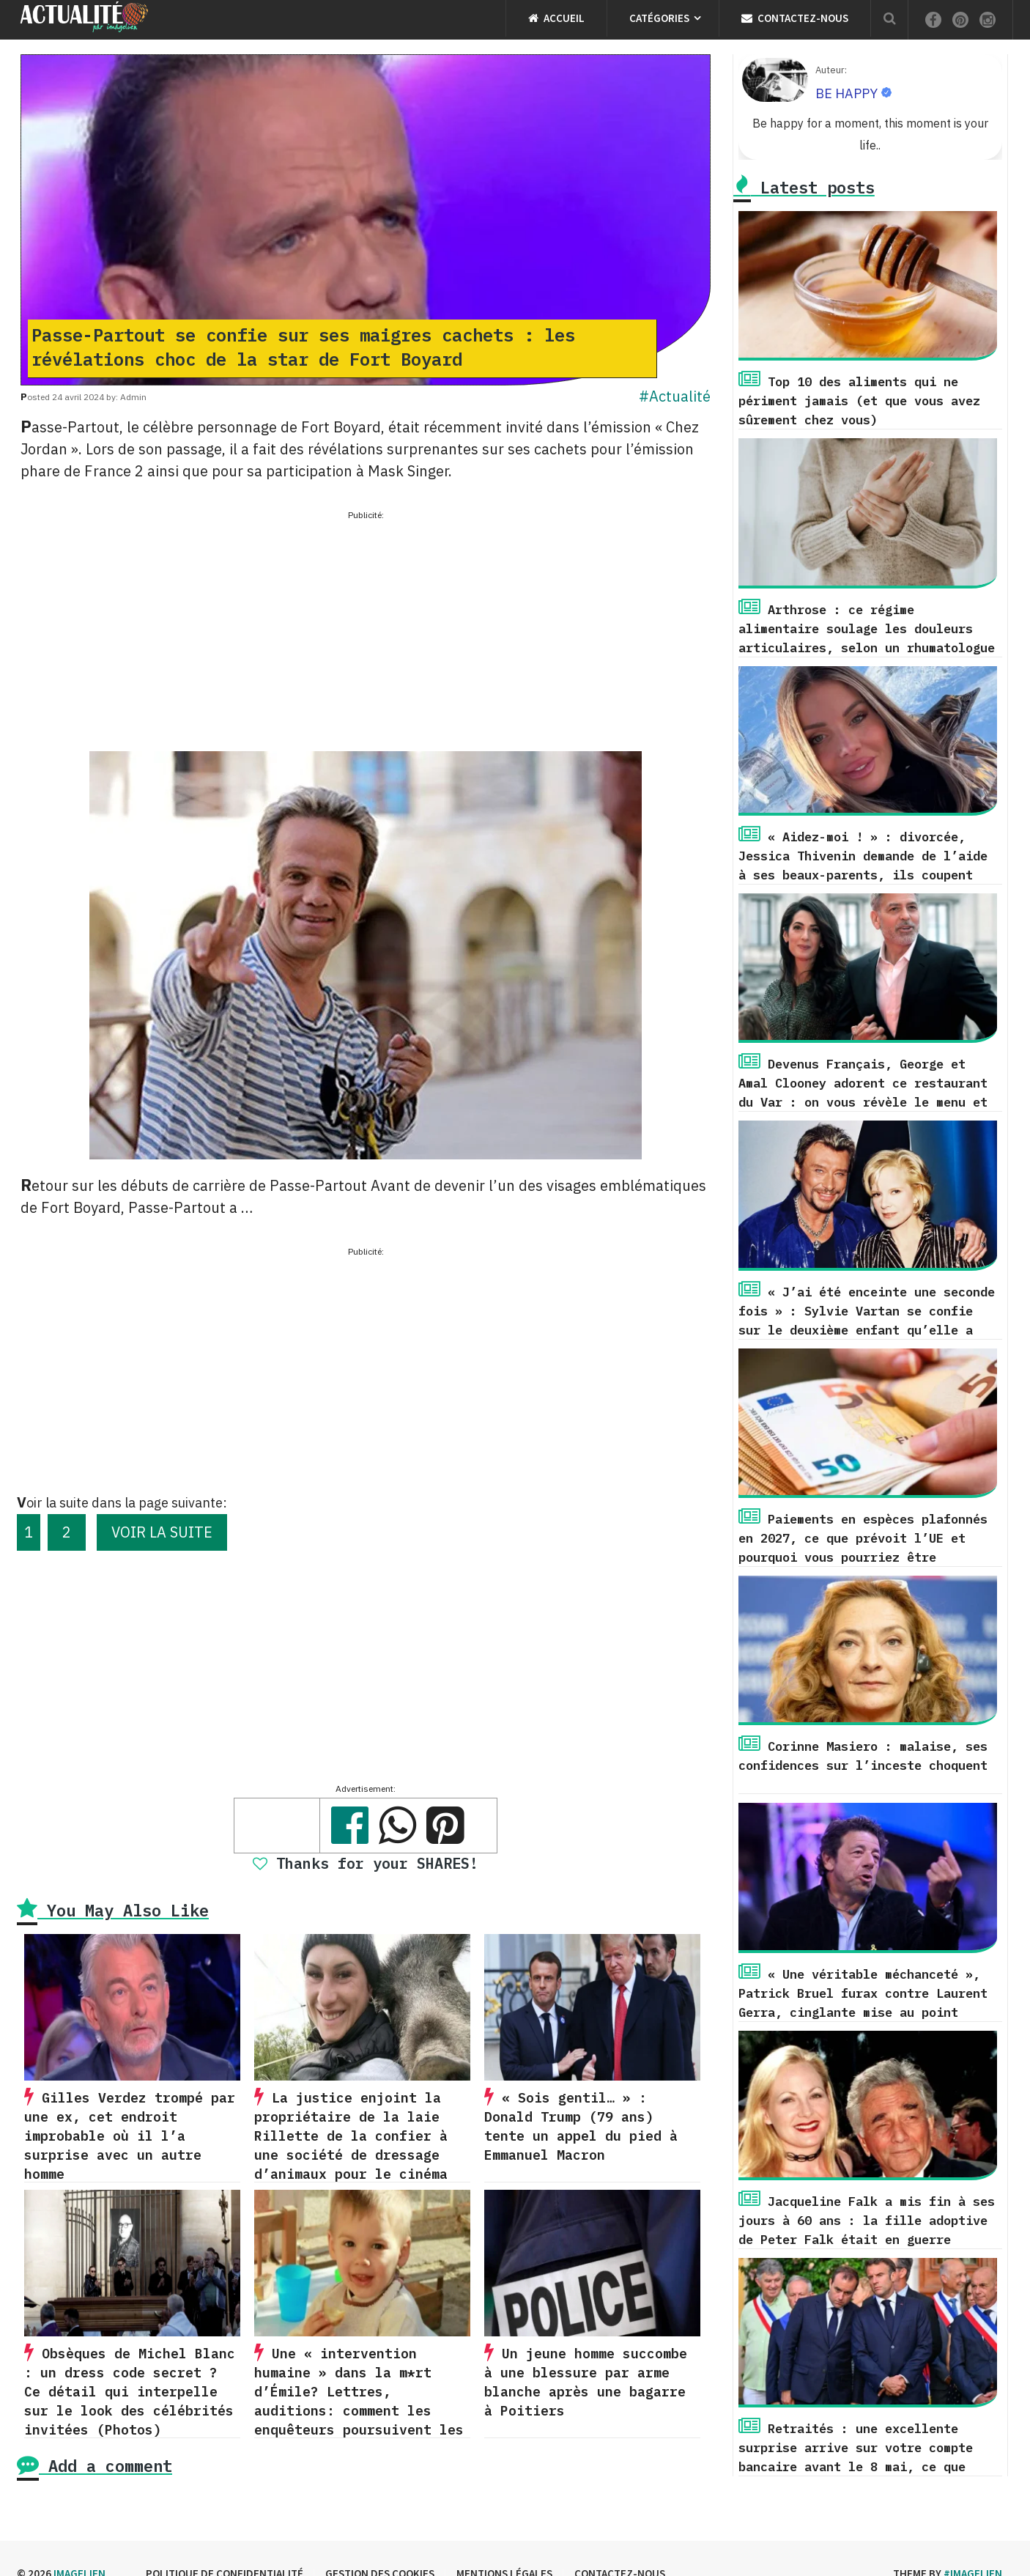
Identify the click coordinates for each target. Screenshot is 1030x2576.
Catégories (659, 18)
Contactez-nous (794, 18)
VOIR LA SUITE (161, 1532)
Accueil (556, 18)
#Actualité (675, 396)
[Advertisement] (366, 626)
